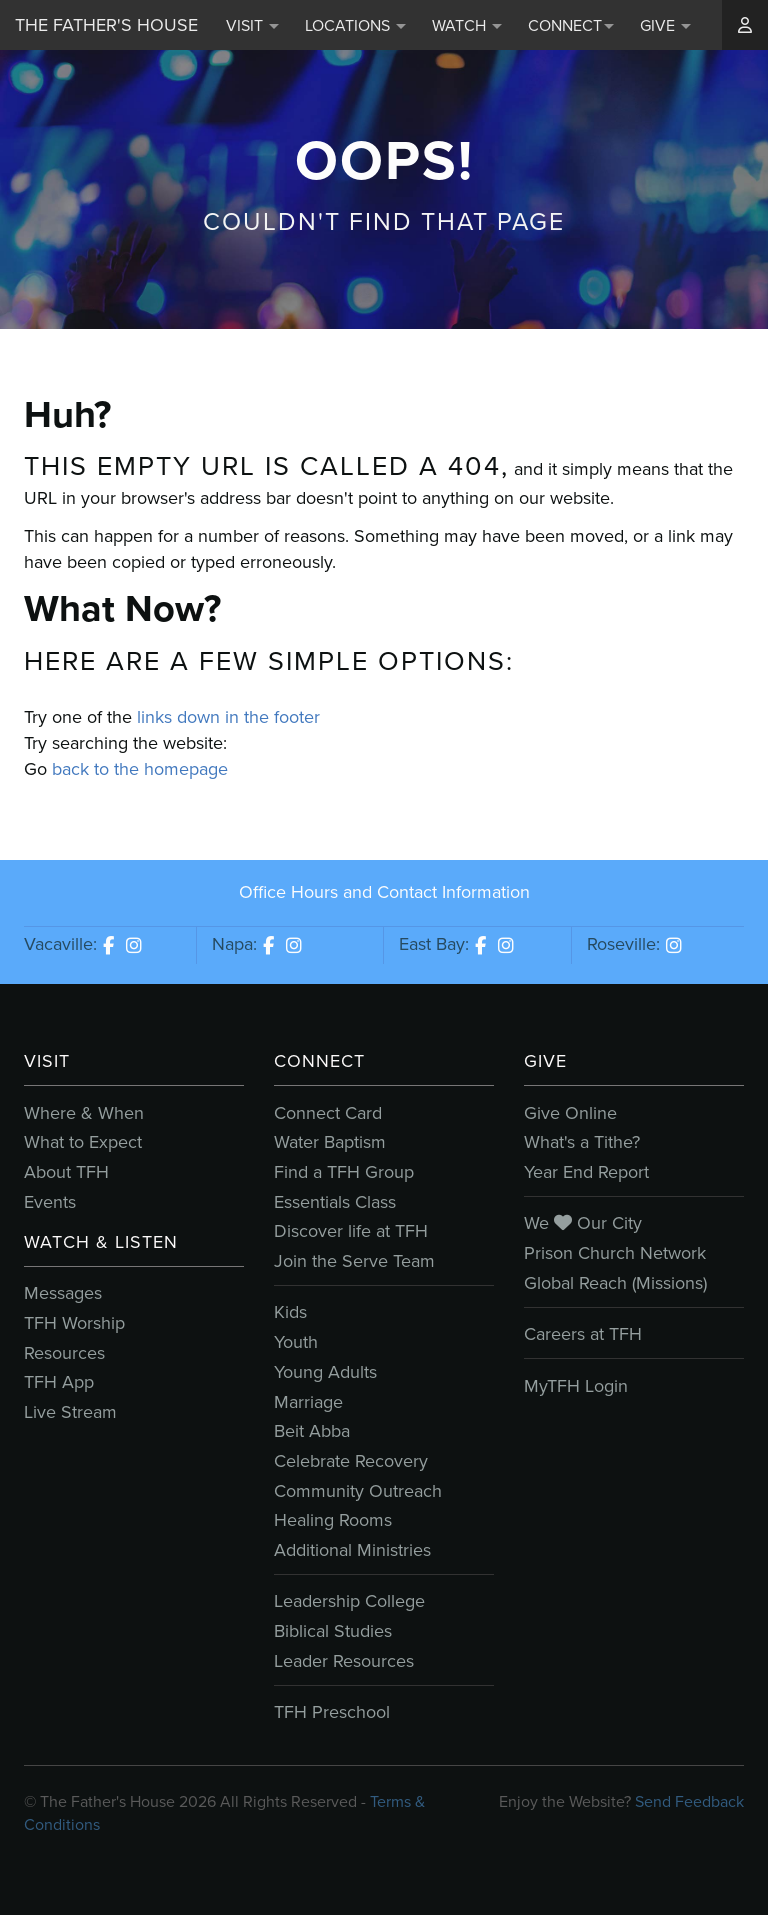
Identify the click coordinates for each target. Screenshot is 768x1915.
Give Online (570, 1113)
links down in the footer (228, 717)
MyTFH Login (576, 1386)
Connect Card (328, 1113)
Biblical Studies (333, 1631)
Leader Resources (344, 1661)
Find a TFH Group (344, 1172)
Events (50, 1202)
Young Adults (325, 1372)
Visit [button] (252, 25)
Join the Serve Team (354, 1261)
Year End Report (586, 1172)
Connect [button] (571, 25)
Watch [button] (467, 25)
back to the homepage (140, 769)
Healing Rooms (333, 1520)
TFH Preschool (332, 1712)
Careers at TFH (583, 1334)
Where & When (84, 1113)
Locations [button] (355, 25)
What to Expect (83, 1142)
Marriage (308, 1402)
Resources (64, 1353)
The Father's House (106, 25)
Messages (63, 1293)
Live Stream (70, 1412)
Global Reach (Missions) (615, 1283)
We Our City (583, 1223)
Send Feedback (689, 1801)
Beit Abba (312, 1431)
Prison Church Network (615, 1253)
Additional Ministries (352, 1550)
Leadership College (349, 1601)
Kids (290, 1312)
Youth (296, 1342)
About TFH (66, 1172)
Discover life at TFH (351, 1231)
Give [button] (665, 25)
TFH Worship (74, 1323)
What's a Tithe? (582, 1142)
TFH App (59, 1382)
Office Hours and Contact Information (384, 892)
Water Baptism (330, 1142)
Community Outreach (358, 1491)
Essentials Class (335, 1202)
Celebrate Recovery (351, 1461)
